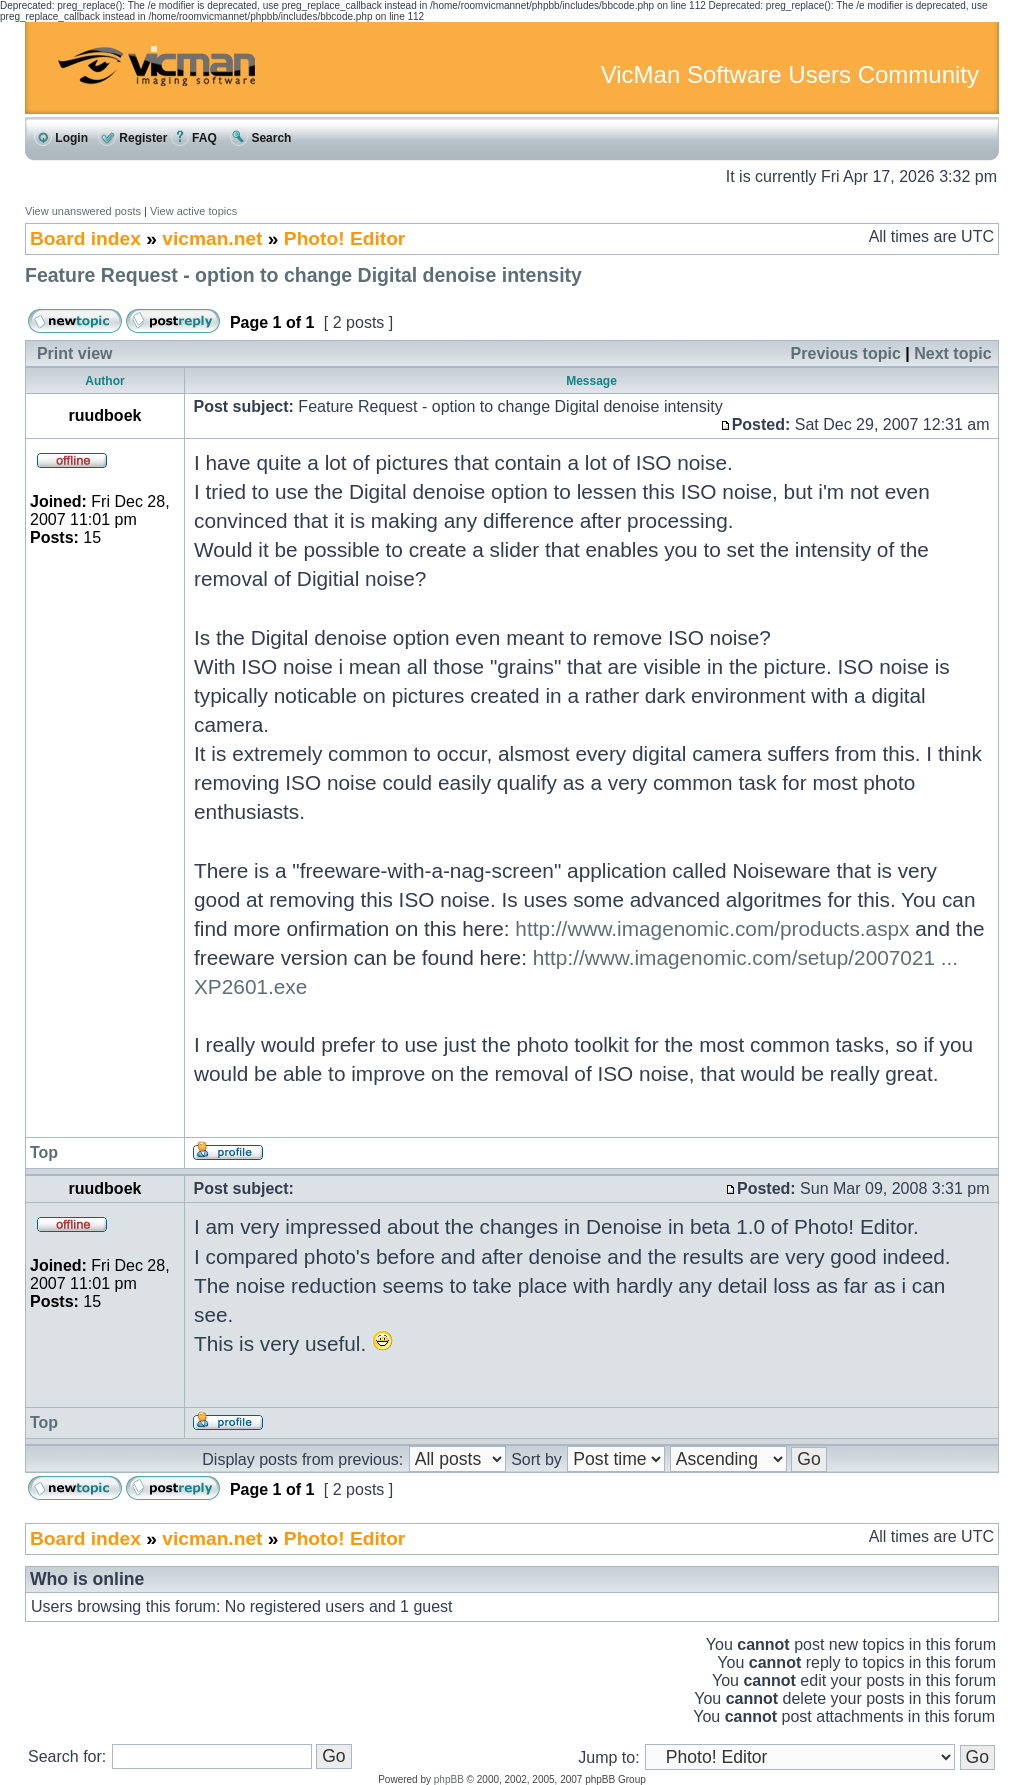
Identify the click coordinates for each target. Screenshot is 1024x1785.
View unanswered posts (83, 211)
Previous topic (846, 353)
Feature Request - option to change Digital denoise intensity (303, 275)
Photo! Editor (345, 238)
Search (260, 138)
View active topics (193, 211)
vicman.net (212, 238)
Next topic (952, 353)
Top (44, 1152)
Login (61, 138)
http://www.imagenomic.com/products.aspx (712, 928)
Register (132, 138)
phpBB (449, 1779)
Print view (75, 353)
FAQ (194, 138)
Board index (85, 238)
